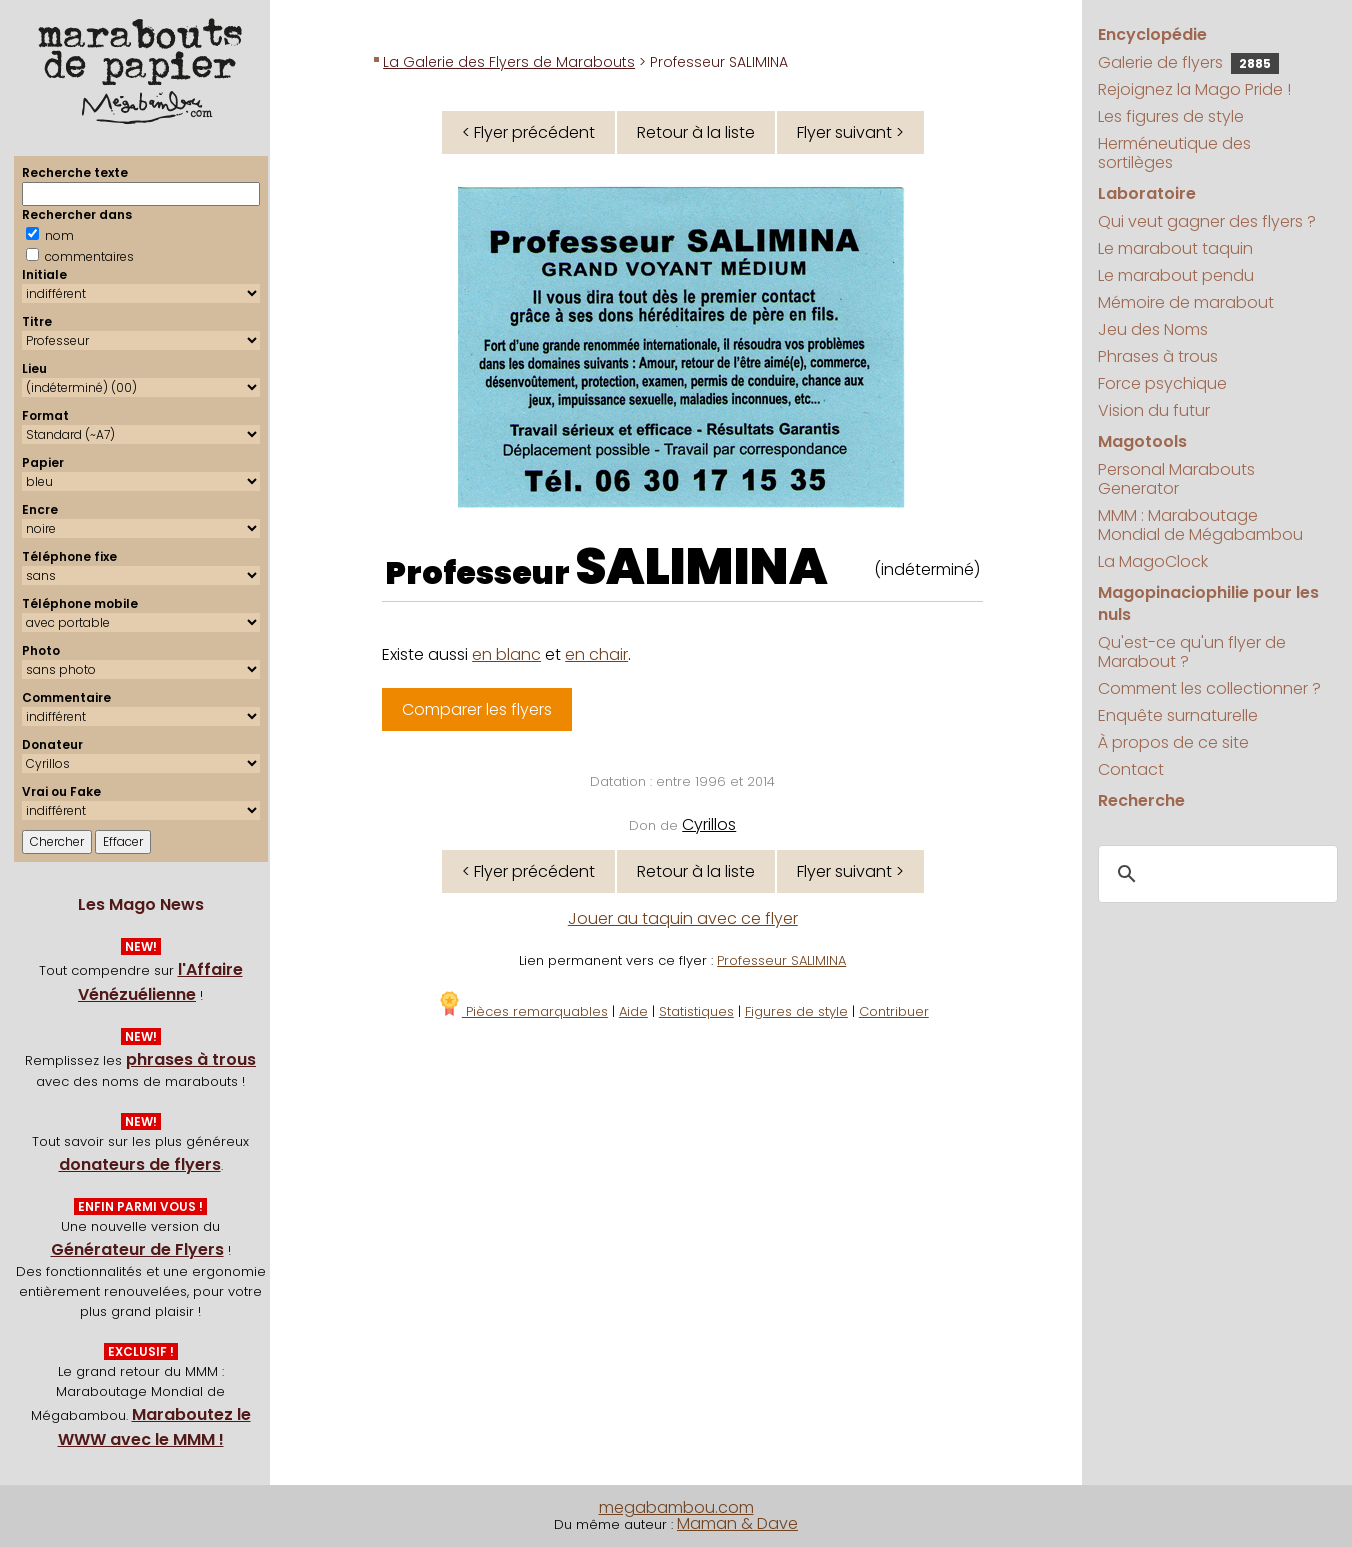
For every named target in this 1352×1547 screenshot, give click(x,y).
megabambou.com (676, 1507)
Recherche (1141, 800)
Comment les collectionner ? (1209, 688)
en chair (596, 654)
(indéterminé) (927, 569)
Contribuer (894, 1011)
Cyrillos (709, 824)
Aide (633, 1011)
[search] (1215, 874)
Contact (1131, 769)
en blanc (506, 654)
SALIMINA (701, 567)
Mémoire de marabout (1186, 302)
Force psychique (1162, 383)
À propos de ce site (1173, 742)
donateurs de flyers (140, 1164)
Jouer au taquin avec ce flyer (683, 918)
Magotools (1142, 441)
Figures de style (796, 1011)
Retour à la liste (696, 132)
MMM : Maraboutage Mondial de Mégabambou (1200, 525)
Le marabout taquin (1175, 248)
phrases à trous (191, 1059)
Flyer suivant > (850, 132)
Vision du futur (1154, 410)
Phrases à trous (1158, 356)
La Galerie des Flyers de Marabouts (509, 62)
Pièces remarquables (522, 1011)
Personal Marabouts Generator (1176, 479)
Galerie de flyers (1188, 62)
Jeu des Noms (1153, 329)
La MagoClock (1153, 561)
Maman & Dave (737, 1523)
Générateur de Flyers (137, 1249)
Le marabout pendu (1176, 275)
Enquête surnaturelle (1178, 715)
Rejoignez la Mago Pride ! (1194, 89)
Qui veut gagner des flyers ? (1207, 221)
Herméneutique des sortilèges (1174, 153)
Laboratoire (1147, 193)
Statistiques (696, 1011)
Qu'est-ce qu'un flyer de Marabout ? (1192, 652)
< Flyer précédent (528, 132)
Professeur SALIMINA (781, 960)
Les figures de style (1171, 116)
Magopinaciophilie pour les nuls (1208, 603)
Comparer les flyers (477, 709)
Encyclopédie (1152, 34)
